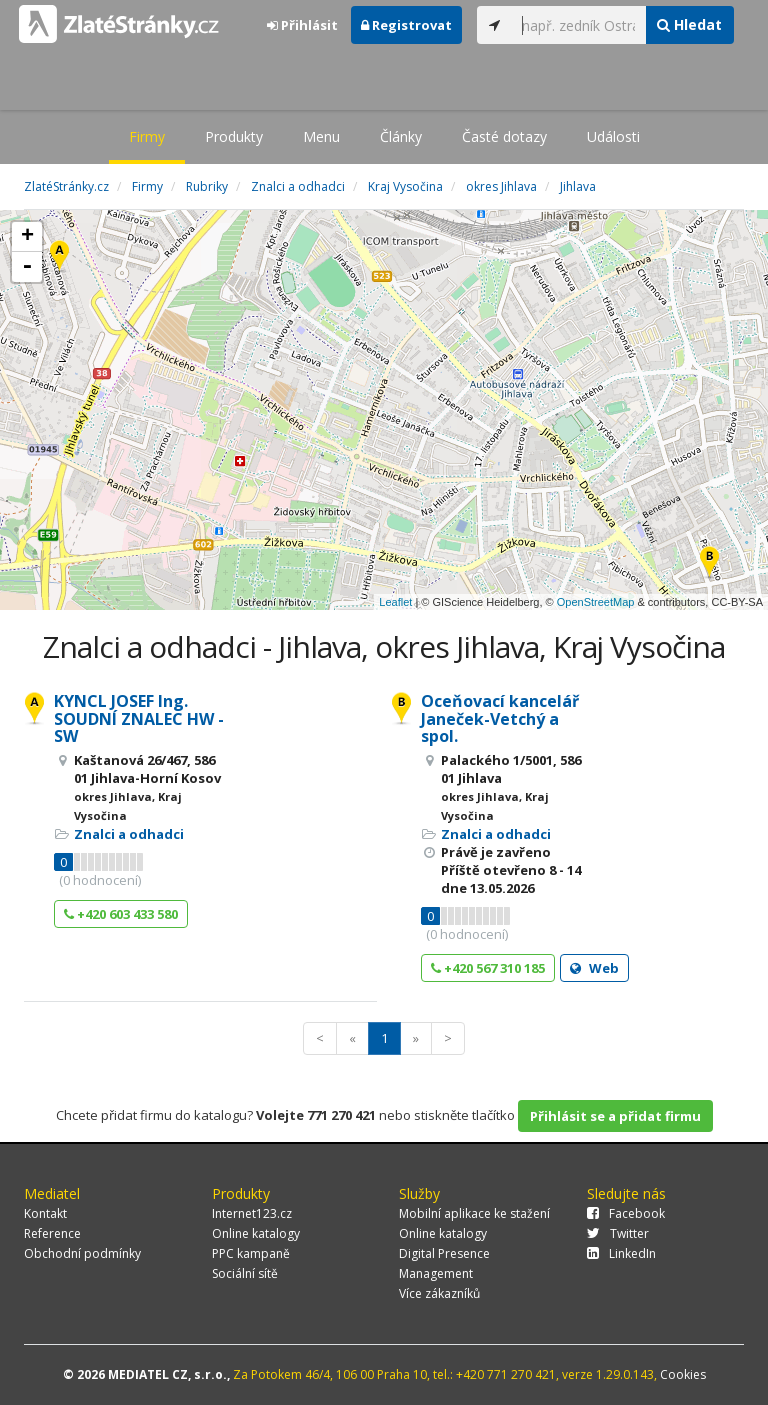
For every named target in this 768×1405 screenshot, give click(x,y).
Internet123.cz (252, 1213)
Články (401, 136)
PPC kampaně (251, 1253)
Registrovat (406, 25)
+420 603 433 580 (121, 914)
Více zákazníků (439, 1293)
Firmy (147, 136)
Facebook (626, 1213)
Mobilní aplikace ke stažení (474, 1213)
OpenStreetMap (596, 602)
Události (613, 136)
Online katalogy (256, 1233)
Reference (52, 1233)
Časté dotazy (504, 136)
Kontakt (45, 1213)
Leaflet (395, 602)
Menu (321, 136)
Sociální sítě (245, 1273)
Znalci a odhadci (129, 834)
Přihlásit (302, 25)
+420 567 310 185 (488, 968)
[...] (579, 25)
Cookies (683, 1374)
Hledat (689, 24)
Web (594, 968)
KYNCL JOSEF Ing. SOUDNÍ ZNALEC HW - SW (139, 718)
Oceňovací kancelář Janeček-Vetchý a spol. (500, 718)
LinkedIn (621, 1253)
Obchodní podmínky (82, 1253)
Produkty (234, 136)
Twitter (618, 1233)
